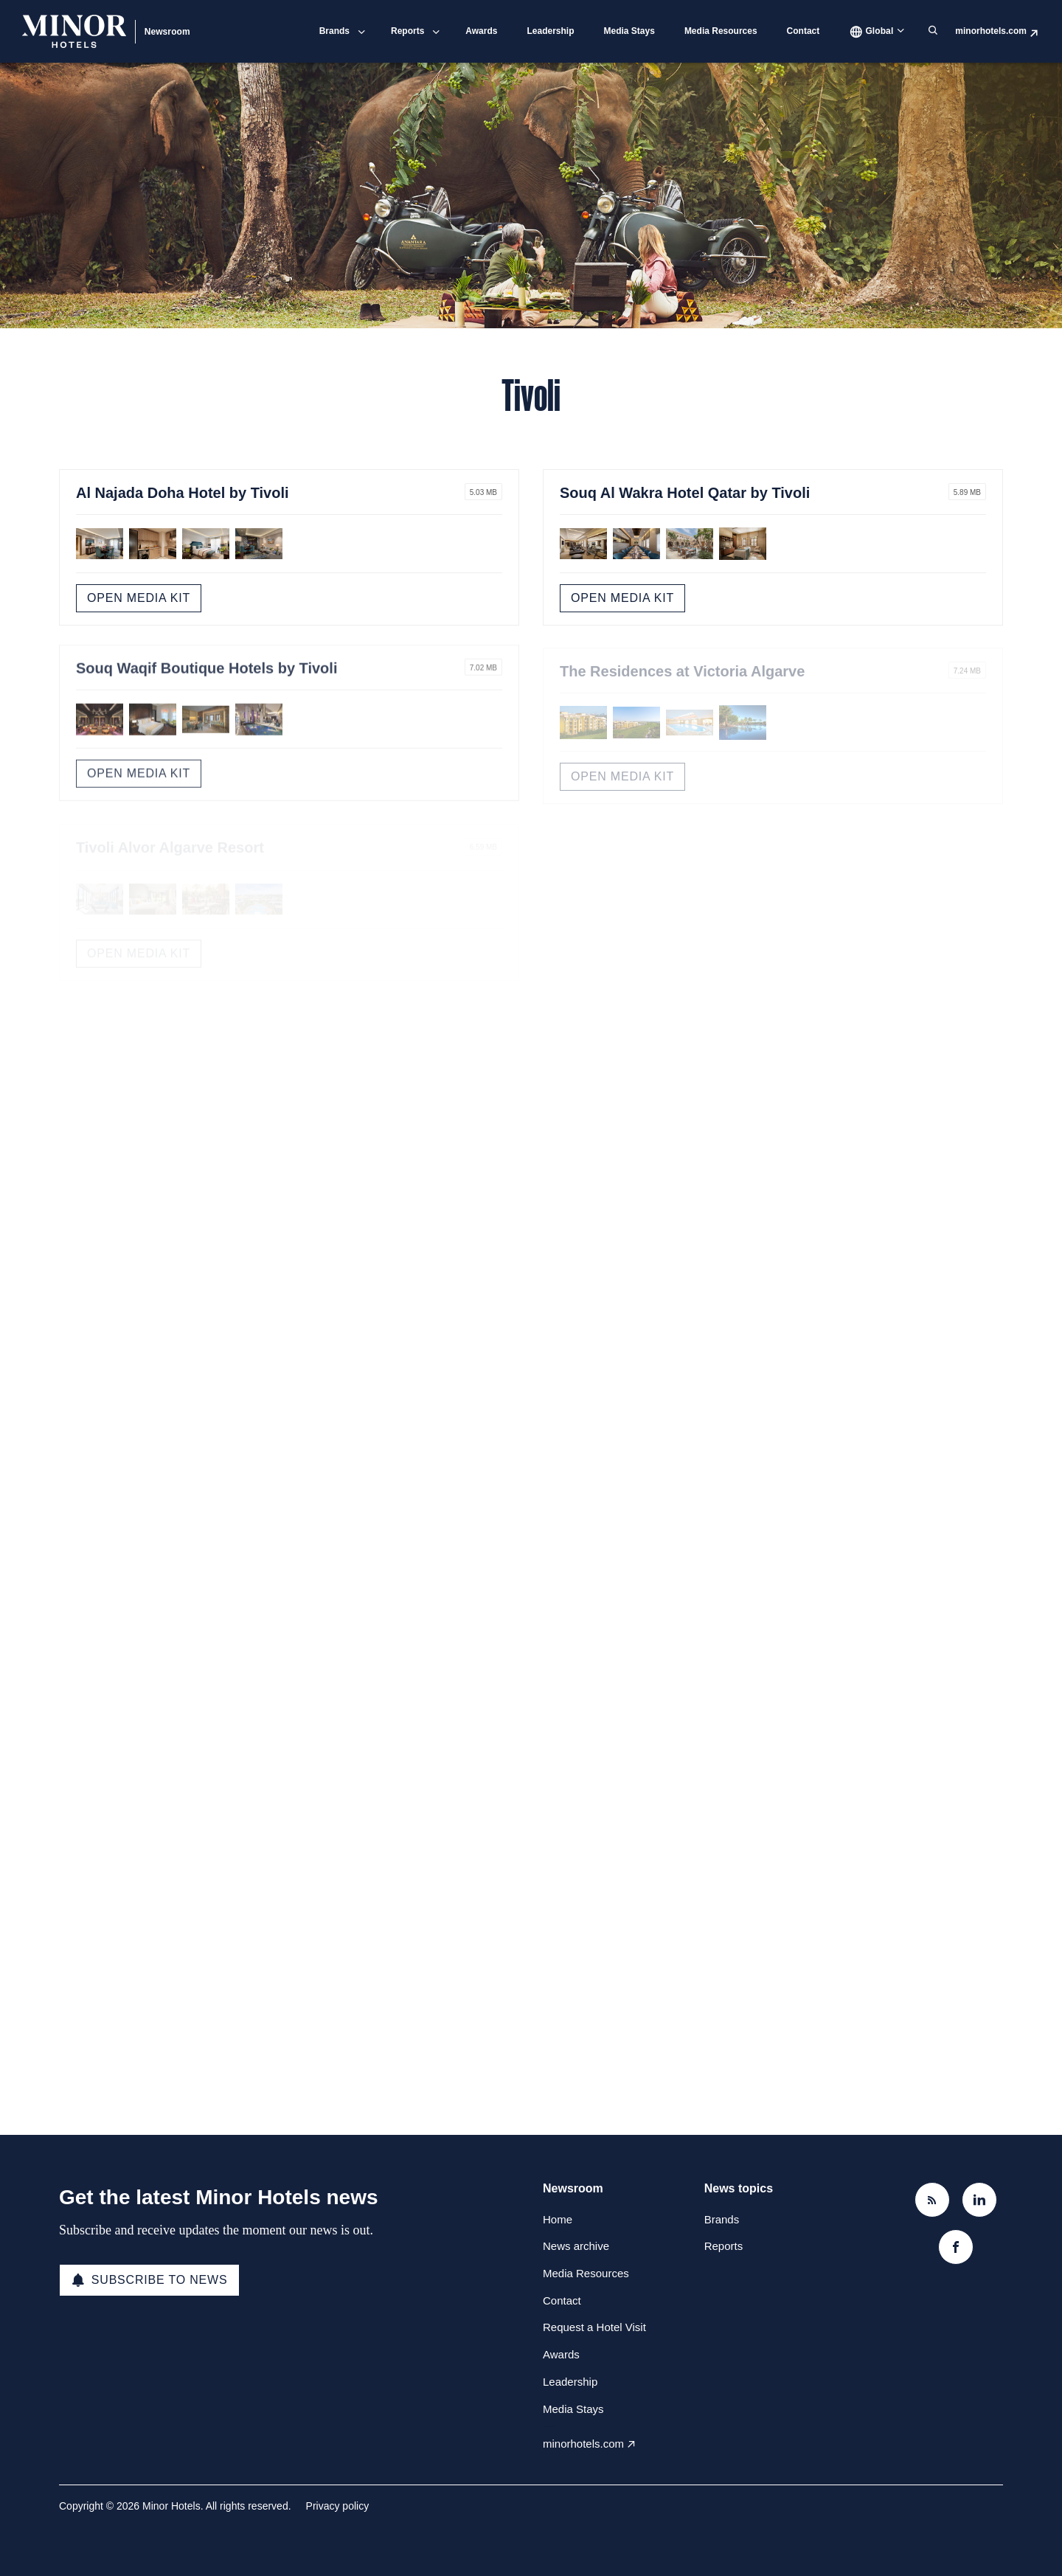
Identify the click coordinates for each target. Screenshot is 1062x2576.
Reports (407, 31)
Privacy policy (337, 2506)
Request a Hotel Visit (594, 2327)
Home (557, 2219)
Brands (334, 31)
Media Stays (629, 31)
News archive (576, 2246)
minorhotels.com (991, 31)
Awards (481, 31)
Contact (803, 31)
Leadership (550, 31)
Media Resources (720, 31)
